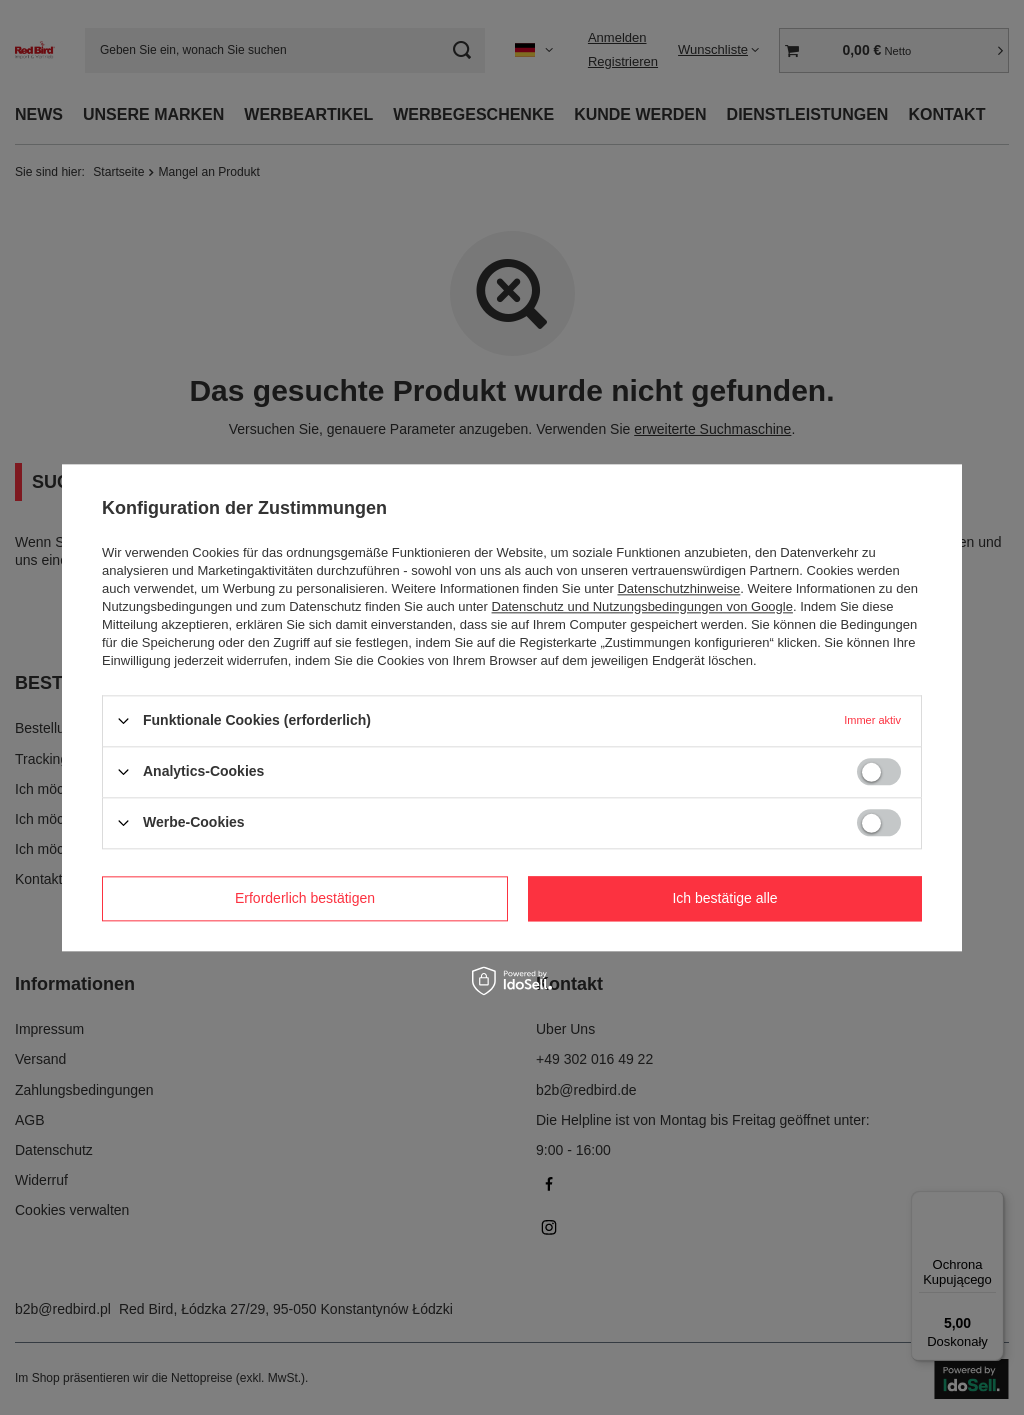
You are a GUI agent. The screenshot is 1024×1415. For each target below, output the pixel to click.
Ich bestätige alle (724, 898)
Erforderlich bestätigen (305, 898)
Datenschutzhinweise (678, 588)
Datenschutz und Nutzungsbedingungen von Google (642, 606)
